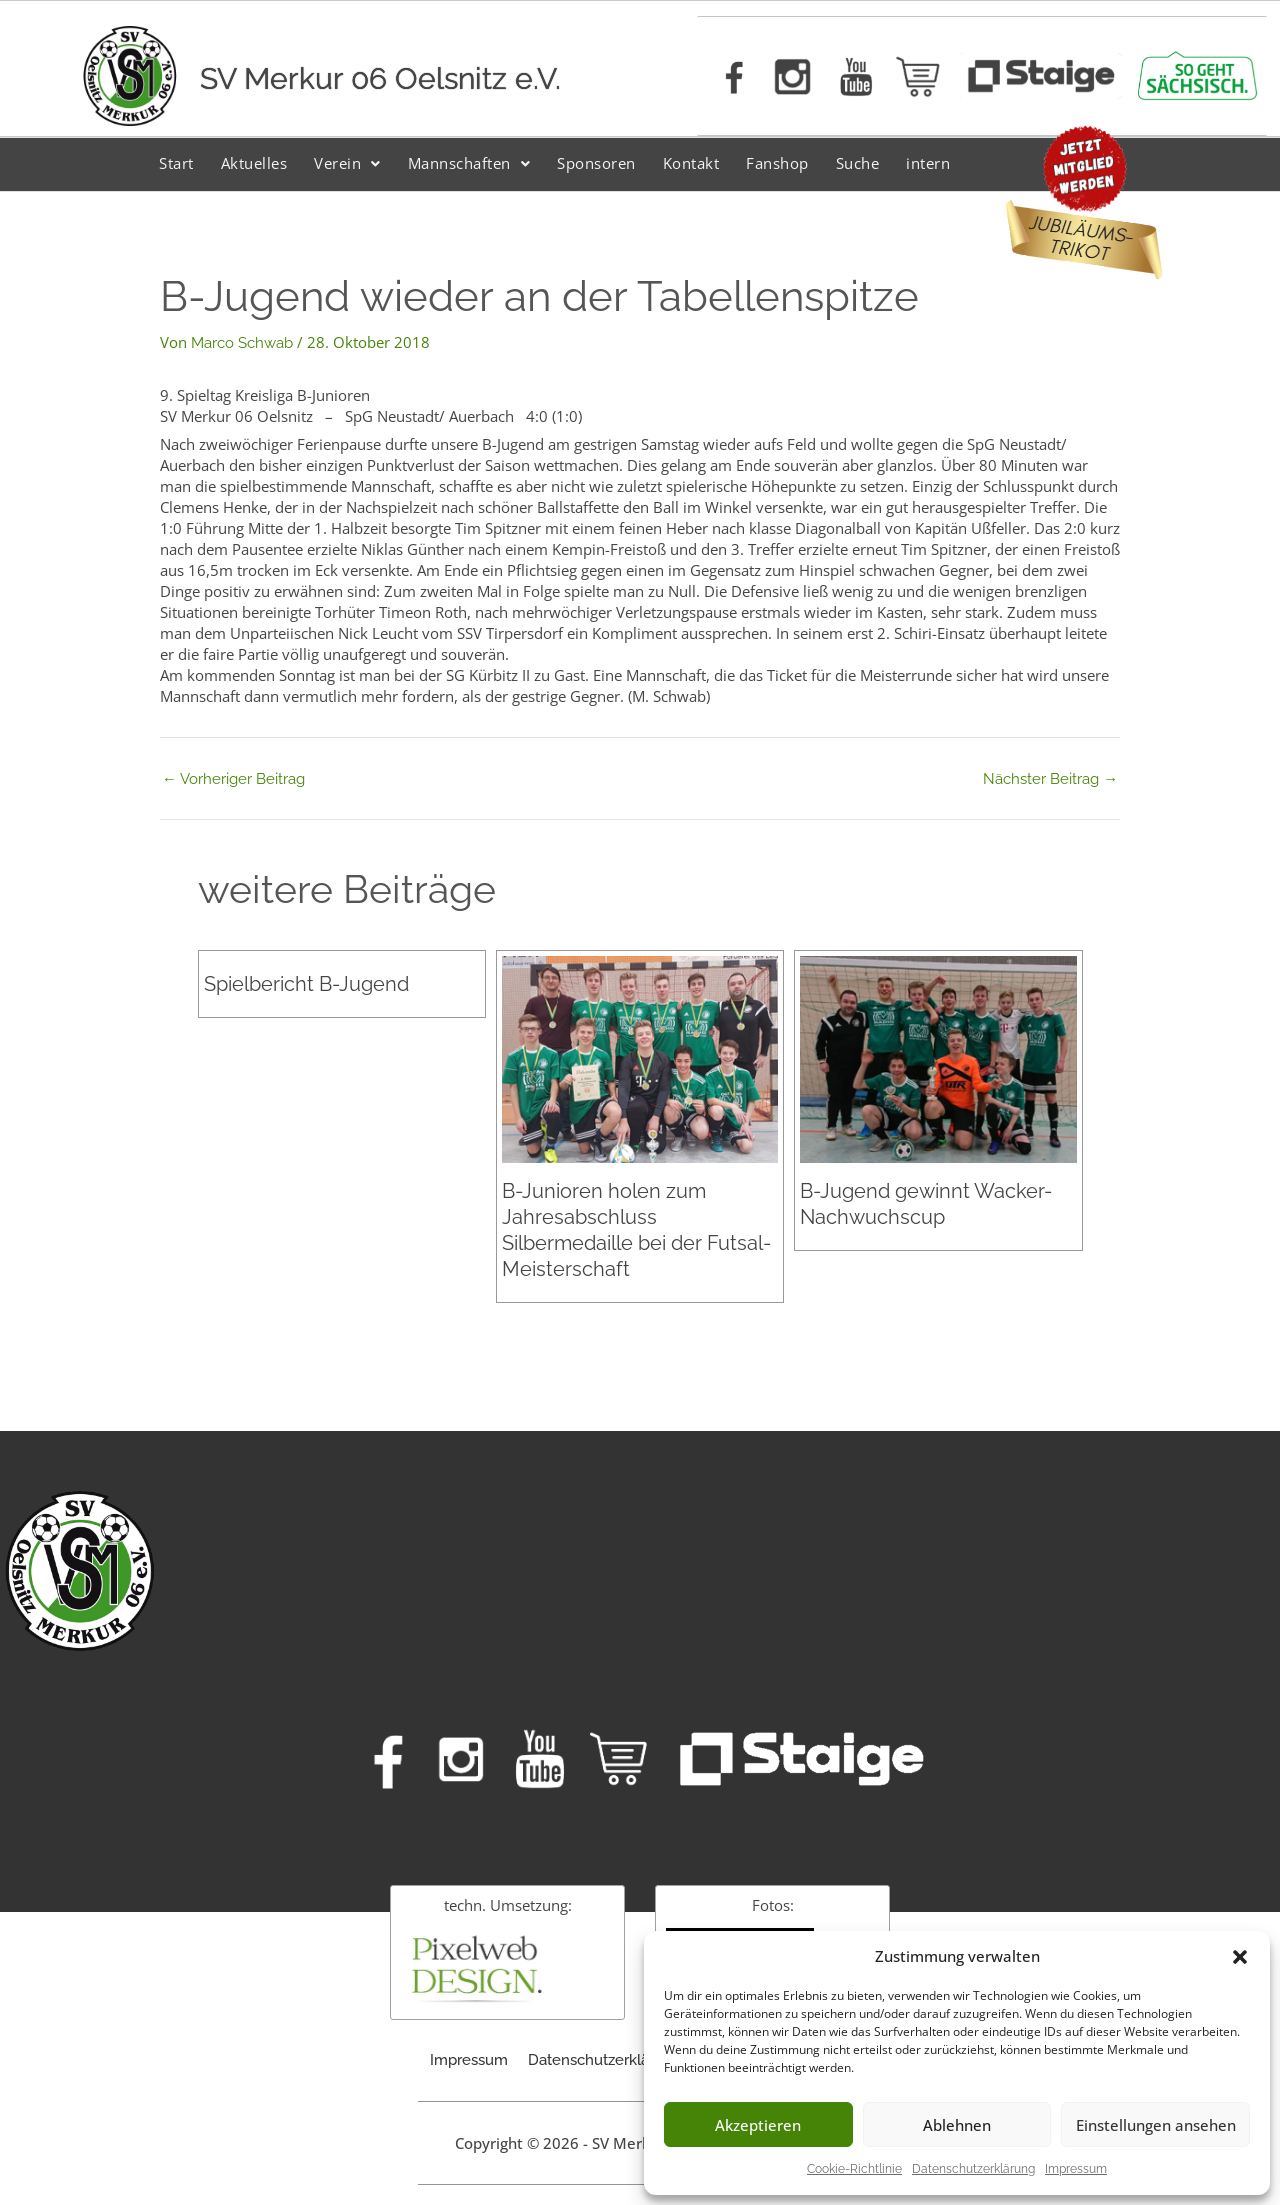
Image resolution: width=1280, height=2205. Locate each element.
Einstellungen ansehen (1156, 2125)
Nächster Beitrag (1050, 779)
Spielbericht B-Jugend (306, 984)
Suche (858, 163)
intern (928, 163)
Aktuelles (254, 163)
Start (176, 163)
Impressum (1076, 2169)
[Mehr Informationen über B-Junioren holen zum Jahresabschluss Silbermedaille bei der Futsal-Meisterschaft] (640, 1059)
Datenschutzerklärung (973, 2169)
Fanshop (777, 163)
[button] (1240, 1957)
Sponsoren (596, 163)
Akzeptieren (758, 2125)
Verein (347, 163)
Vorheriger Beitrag (233, 779)
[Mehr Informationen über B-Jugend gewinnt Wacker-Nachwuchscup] (938, 1059)
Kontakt (691, 163)
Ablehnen (957, 2125)
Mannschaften (469, 163)
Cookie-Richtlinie (854, 2169)
